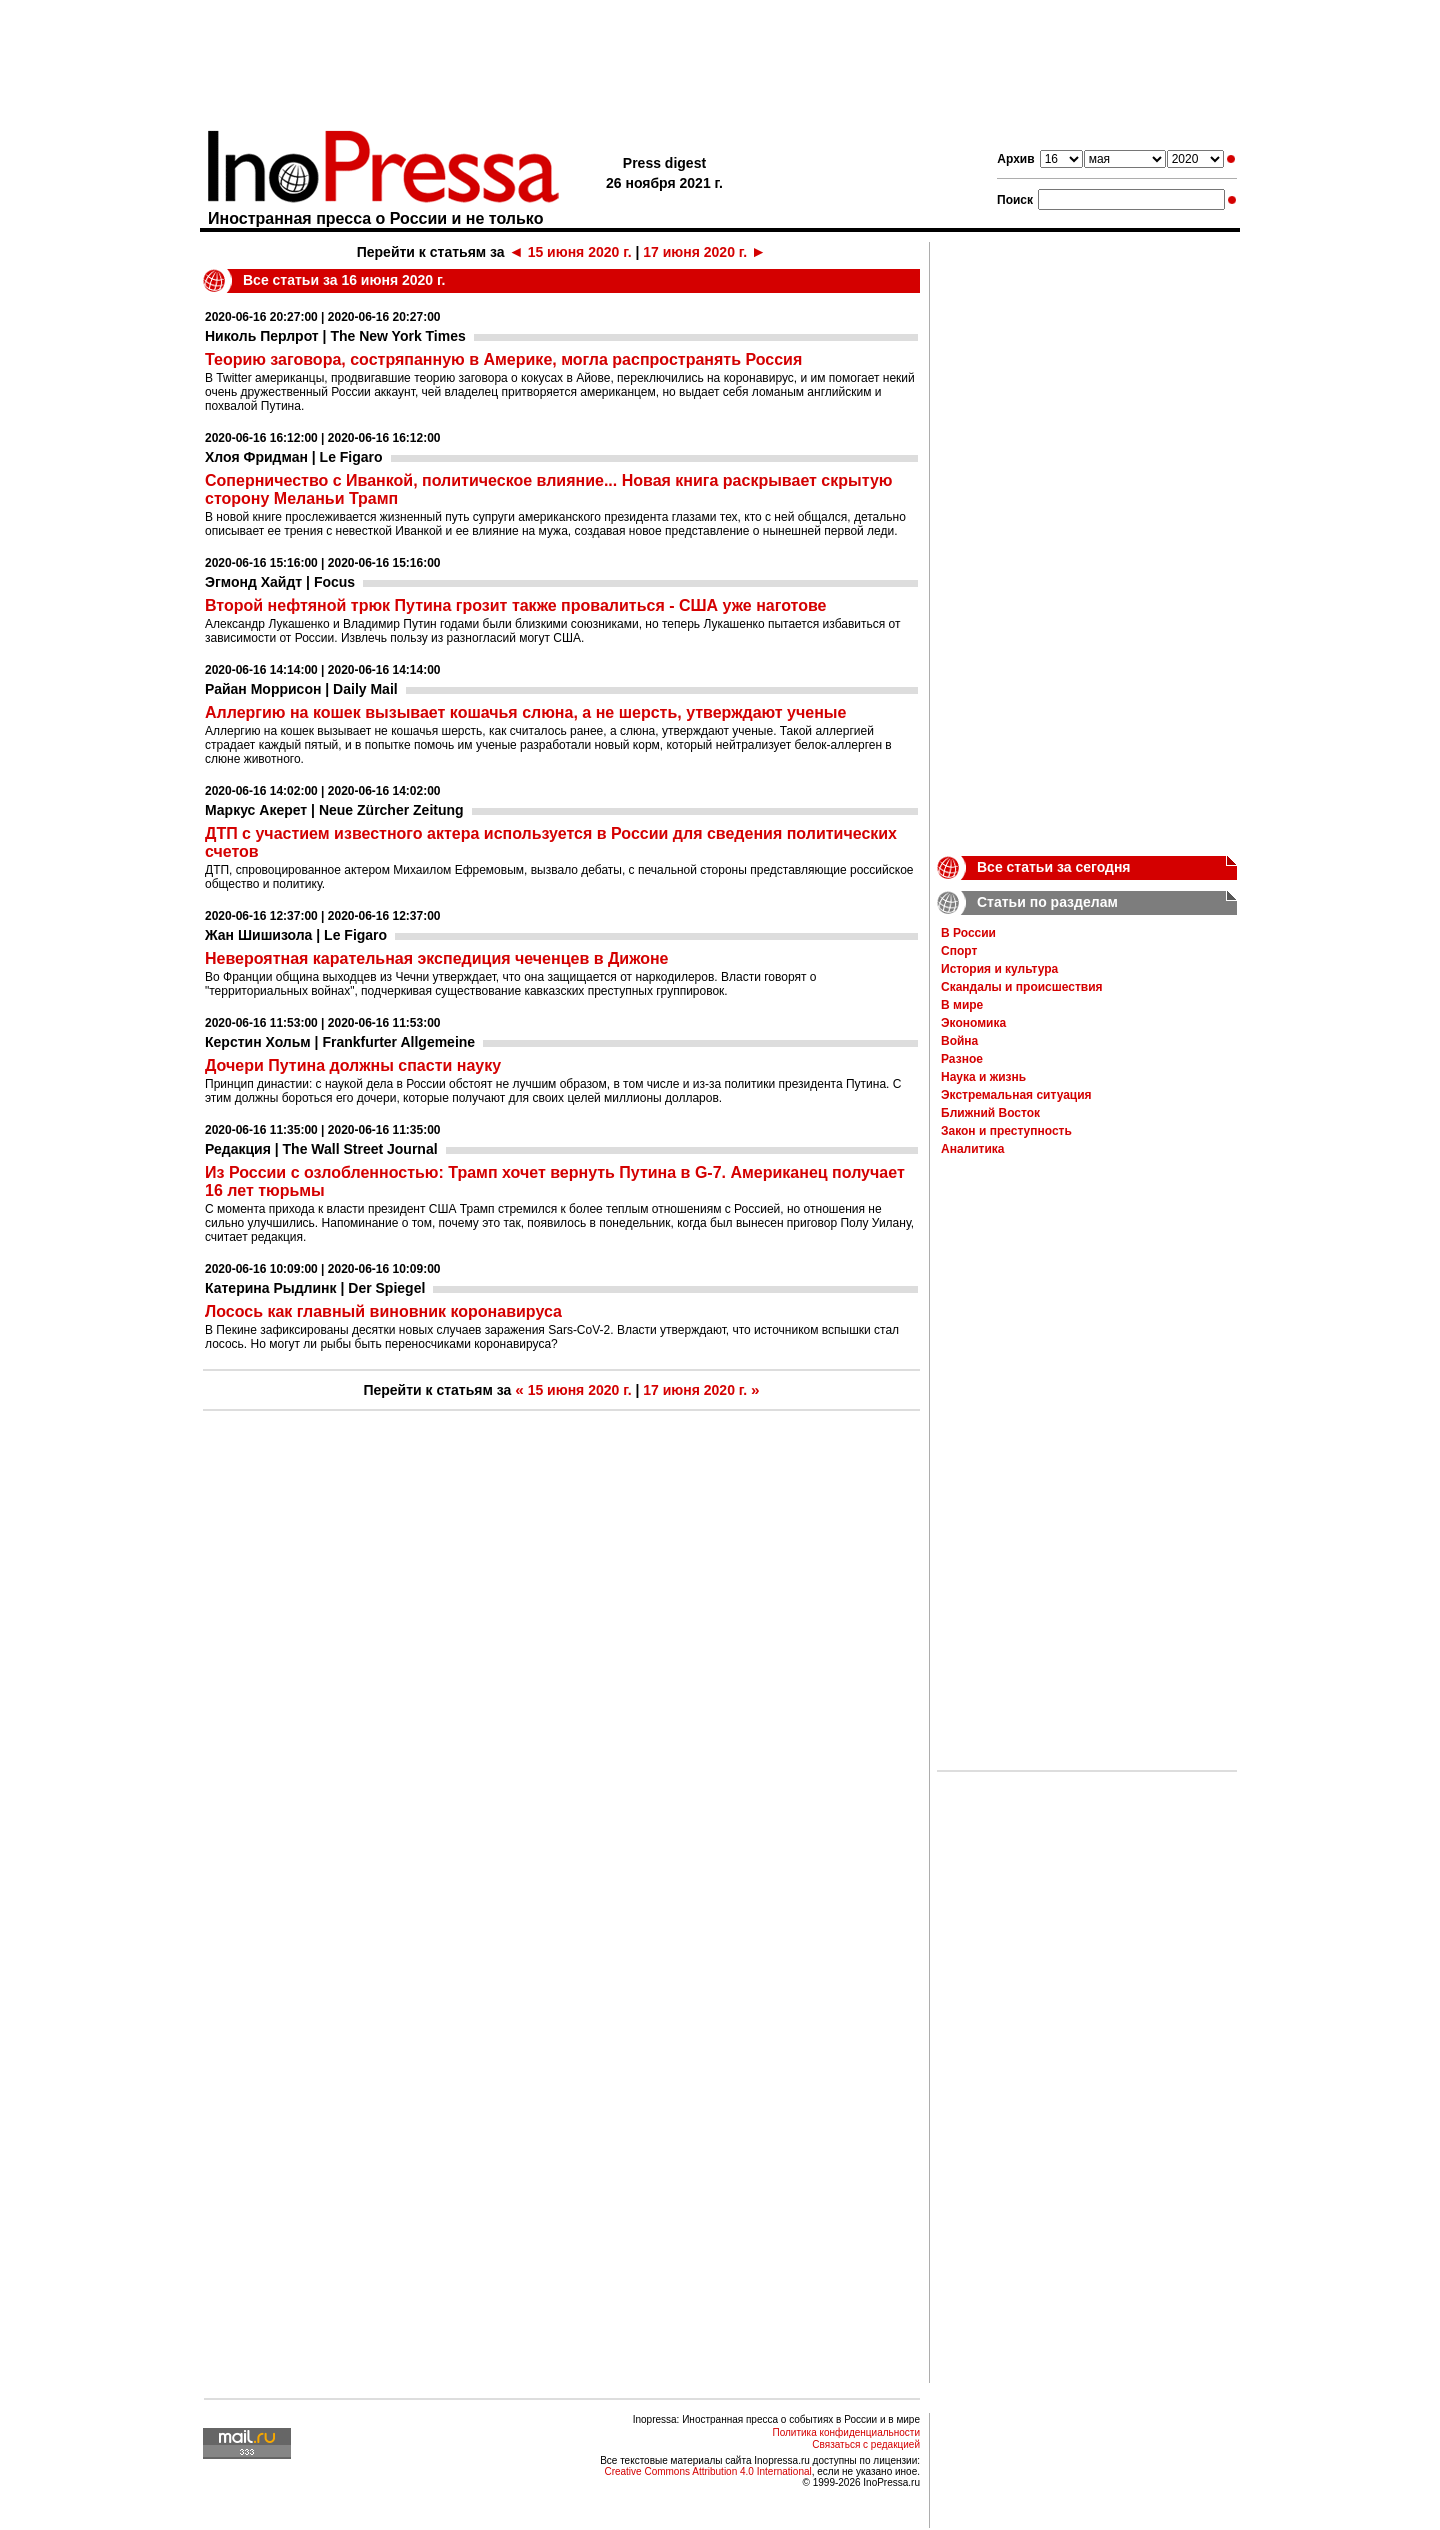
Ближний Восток (990, 1113)
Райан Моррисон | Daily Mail (301, 689)
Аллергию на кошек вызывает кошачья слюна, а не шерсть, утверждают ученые (525, 712)
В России (968, 933)
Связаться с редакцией (866, 2444)
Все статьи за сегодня (1054, 867)
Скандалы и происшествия (1022, 987)
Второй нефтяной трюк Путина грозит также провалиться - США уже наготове (515, 605)
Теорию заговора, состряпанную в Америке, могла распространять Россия (503, 359)
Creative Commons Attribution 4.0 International (707, 2471)
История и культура (999, 969)
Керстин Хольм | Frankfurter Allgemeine (340, 1042)
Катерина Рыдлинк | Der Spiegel (315, 1288)
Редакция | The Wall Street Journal (321, 1149)
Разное (962, 1059)
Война (959, 1041)
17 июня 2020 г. (704, 252)
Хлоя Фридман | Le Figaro (294, 457)
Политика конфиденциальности (846, 2432)
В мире (962, 1005)
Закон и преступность (1006, 1131)
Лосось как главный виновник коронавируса (383, 1311)
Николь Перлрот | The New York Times (335, 336)
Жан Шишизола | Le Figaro (296, 935)
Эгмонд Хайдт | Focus (280, 582)
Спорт (959, 951)
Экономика (973, 1023)
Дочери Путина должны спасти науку (353, 1065)
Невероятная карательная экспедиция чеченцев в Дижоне (436, 958)
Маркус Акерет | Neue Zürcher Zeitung (334, 810)
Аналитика (973, 1149)
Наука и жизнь (983, 1077)
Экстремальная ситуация (1016, 1095)
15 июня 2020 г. (570, 252)
